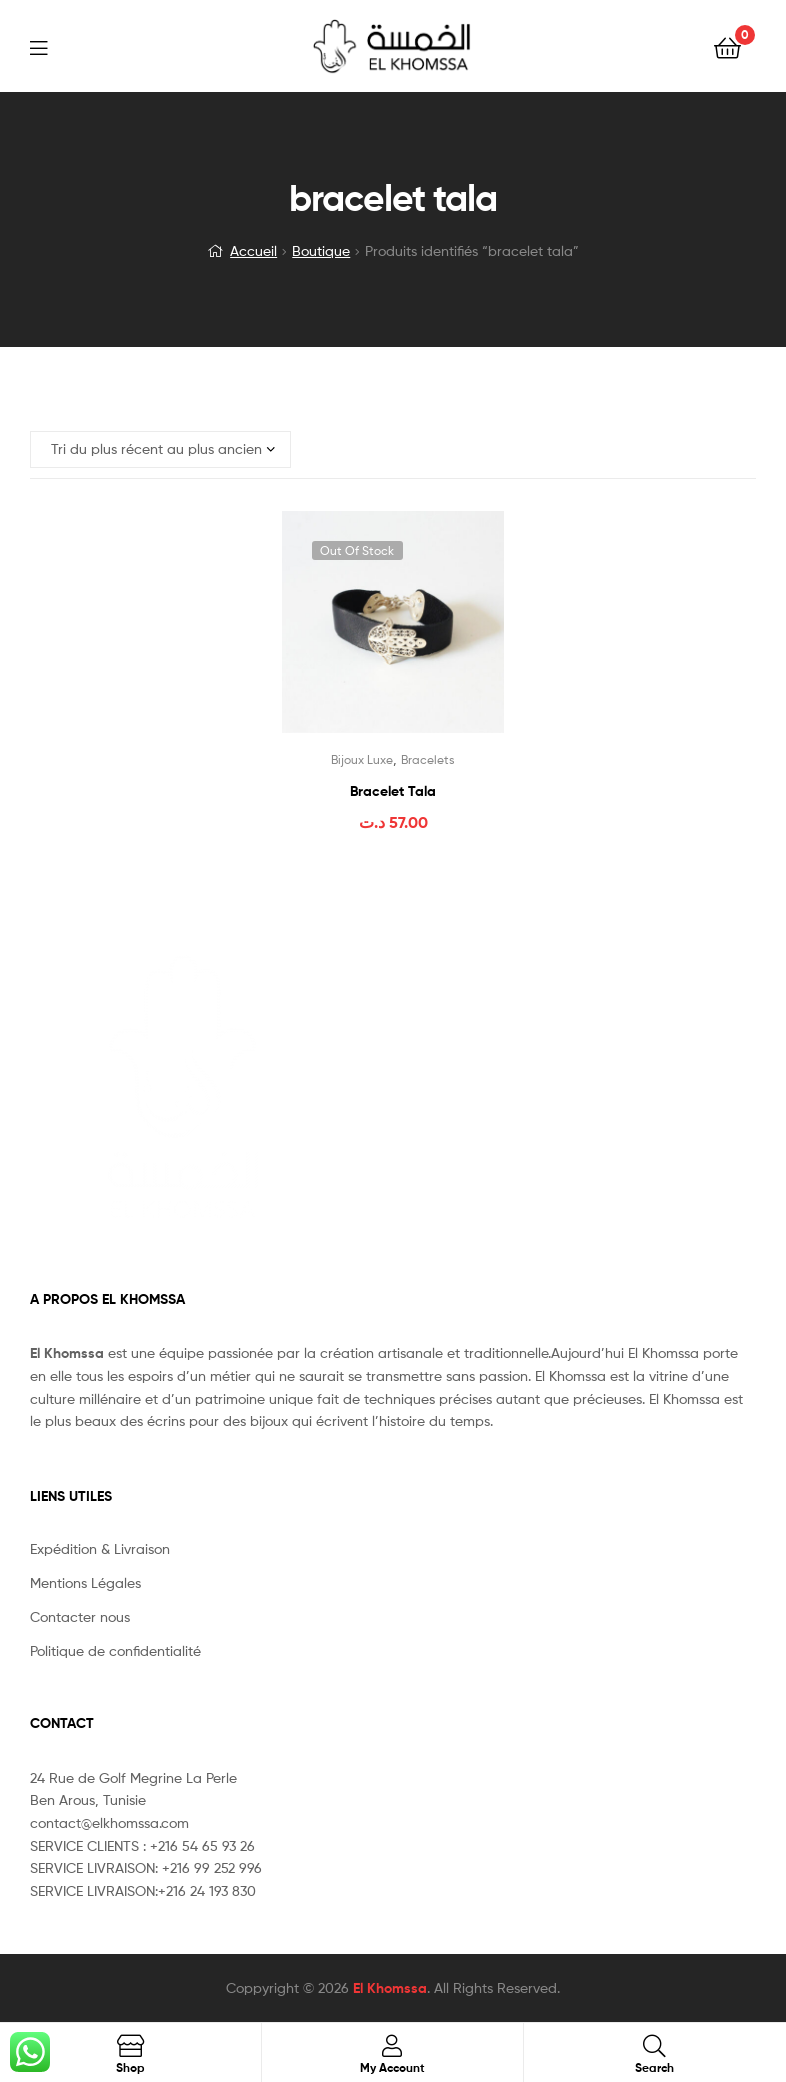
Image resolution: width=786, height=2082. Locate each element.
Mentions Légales (85, 1582)
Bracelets (428, 759)
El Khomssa (390, 1988)
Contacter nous (80, 1616)
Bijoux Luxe (362, 759)
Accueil (253, 250)
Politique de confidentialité (115, 1650)
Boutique (321, 250)
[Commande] (160, 449)
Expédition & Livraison (100, 1548)
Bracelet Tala (393, 791)
